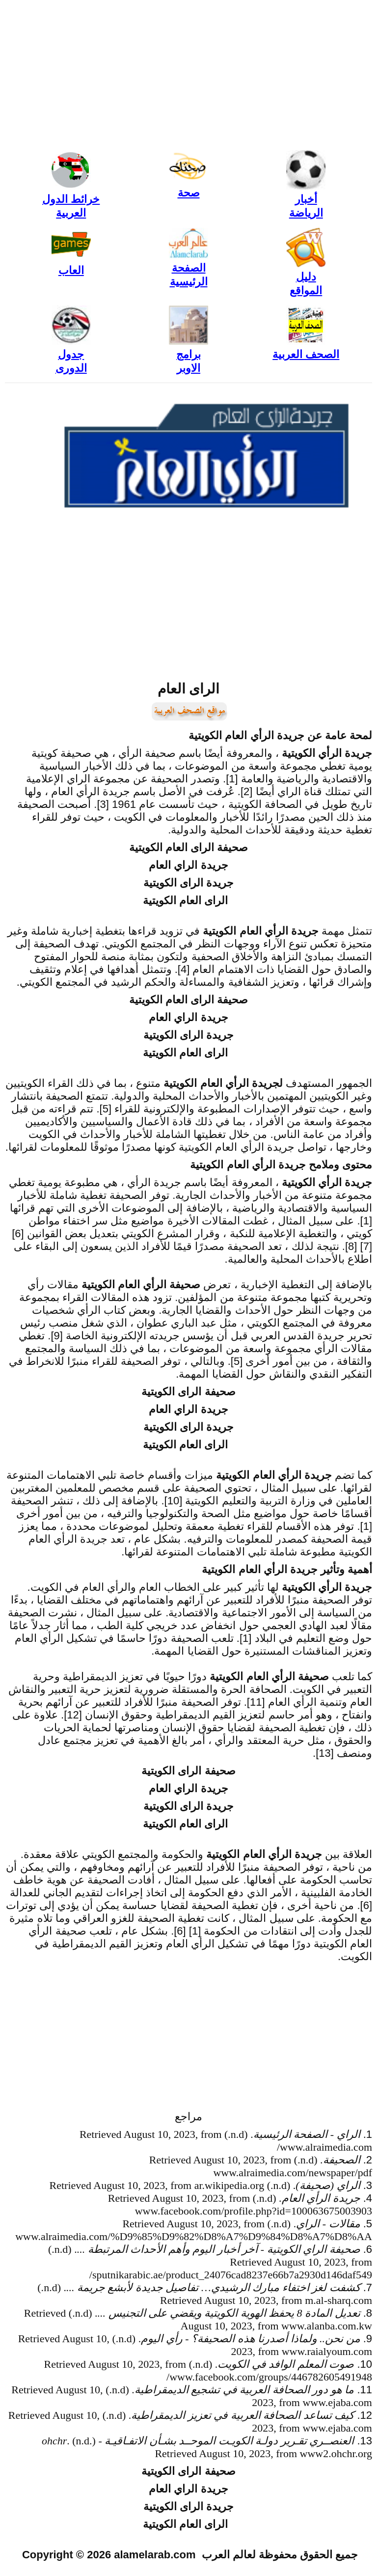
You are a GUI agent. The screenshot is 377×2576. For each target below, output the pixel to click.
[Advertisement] (188, 73)
